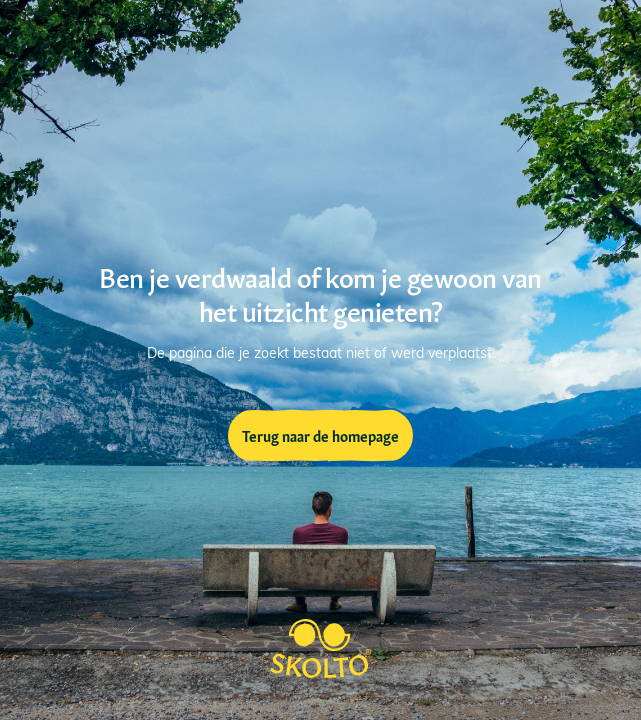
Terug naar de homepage (320, 435)
